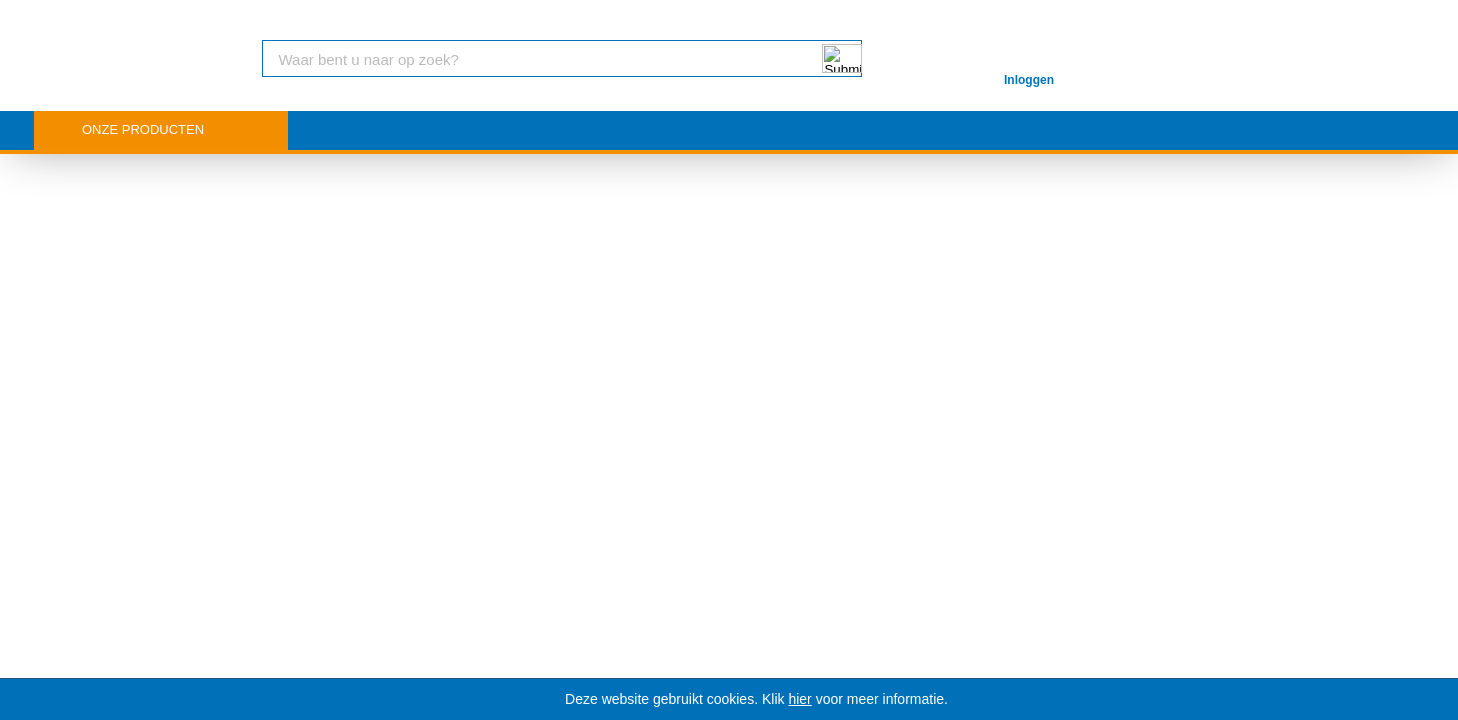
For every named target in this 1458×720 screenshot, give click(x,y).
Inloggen (1029, 80)
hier (799, 699)
